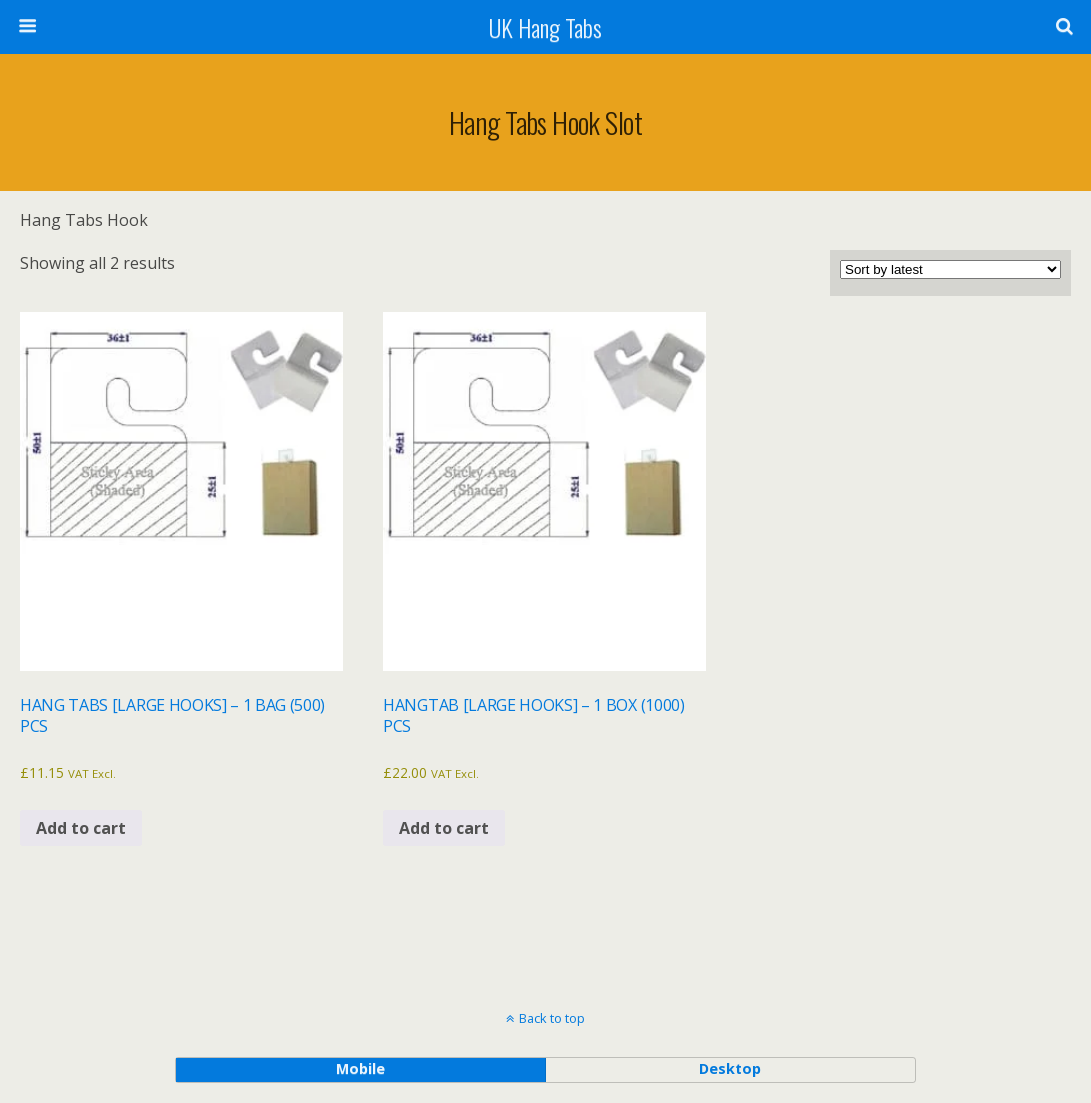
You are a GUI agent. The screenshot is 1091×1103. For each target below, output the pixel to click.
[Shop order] (950, 269)
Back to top (552, 1018)
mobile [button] (360, 1068)
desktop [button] (730, 1068)
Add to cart (81, 828)
